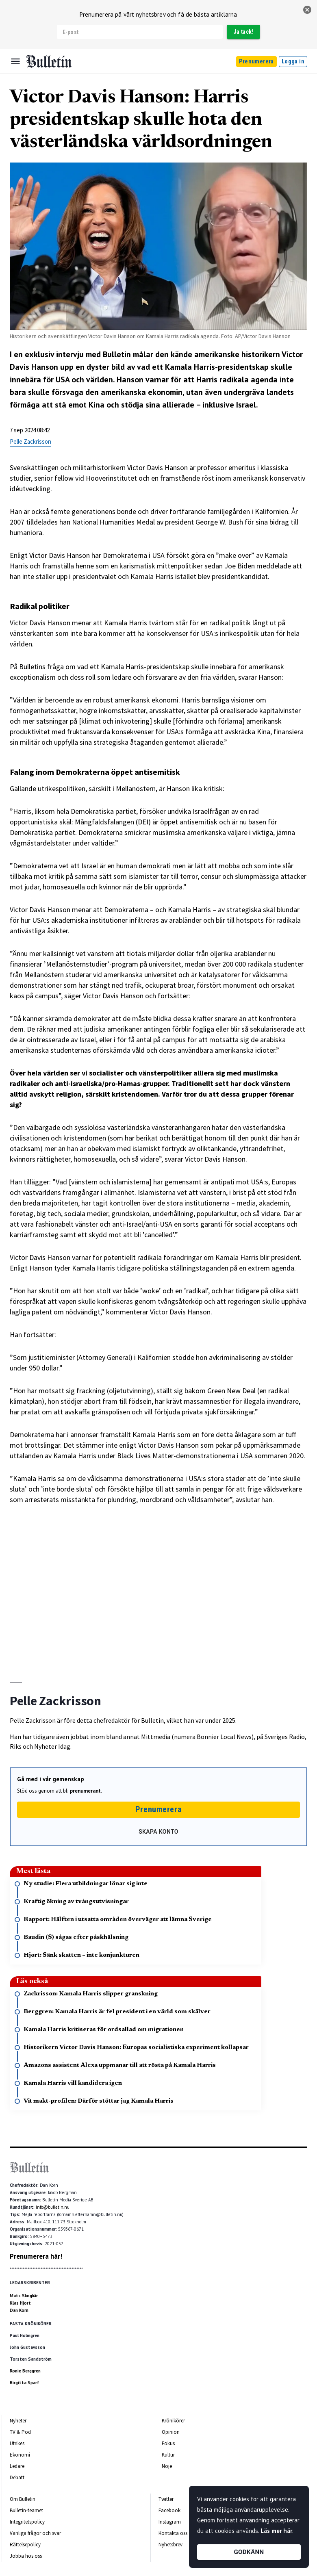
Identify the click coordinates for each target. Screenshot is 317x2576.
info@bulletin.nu (52, 2207)
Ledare (17, 2466)
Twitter (166, 2499)
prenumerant (85, 1790)
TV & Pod (20, 2432)
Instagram (169, 2521)
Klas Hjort (20, 2303)
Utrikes (17, 2443)
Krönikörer (173, 2420)
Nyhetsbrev (170, 2544)
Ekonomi (20, 2454)
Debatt (17, 2477)
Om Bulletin (22, 2499)
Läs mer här (276, 2531)
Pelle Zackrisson (30, 441)
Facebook (169, 2510)
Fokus (168, 2443)
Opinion (171, 2432)
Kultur (168, 2454)
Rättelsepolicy (25, 2544)
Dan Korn (19, 2310)
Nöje (167, 2466)
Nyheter (18, 2420)
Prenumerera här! (36, 2256)
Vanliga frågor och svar (35, 2533)
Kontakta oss (172, 2533)
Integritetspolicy (27, 2521)
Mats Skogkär (24, 2295)
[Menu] (15, 61)
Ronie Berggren (25, 2371)
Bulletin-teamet (26, 2510)
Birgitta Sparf (24, 2382)
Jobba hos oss (26, 2555)
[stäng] (307, 10)
